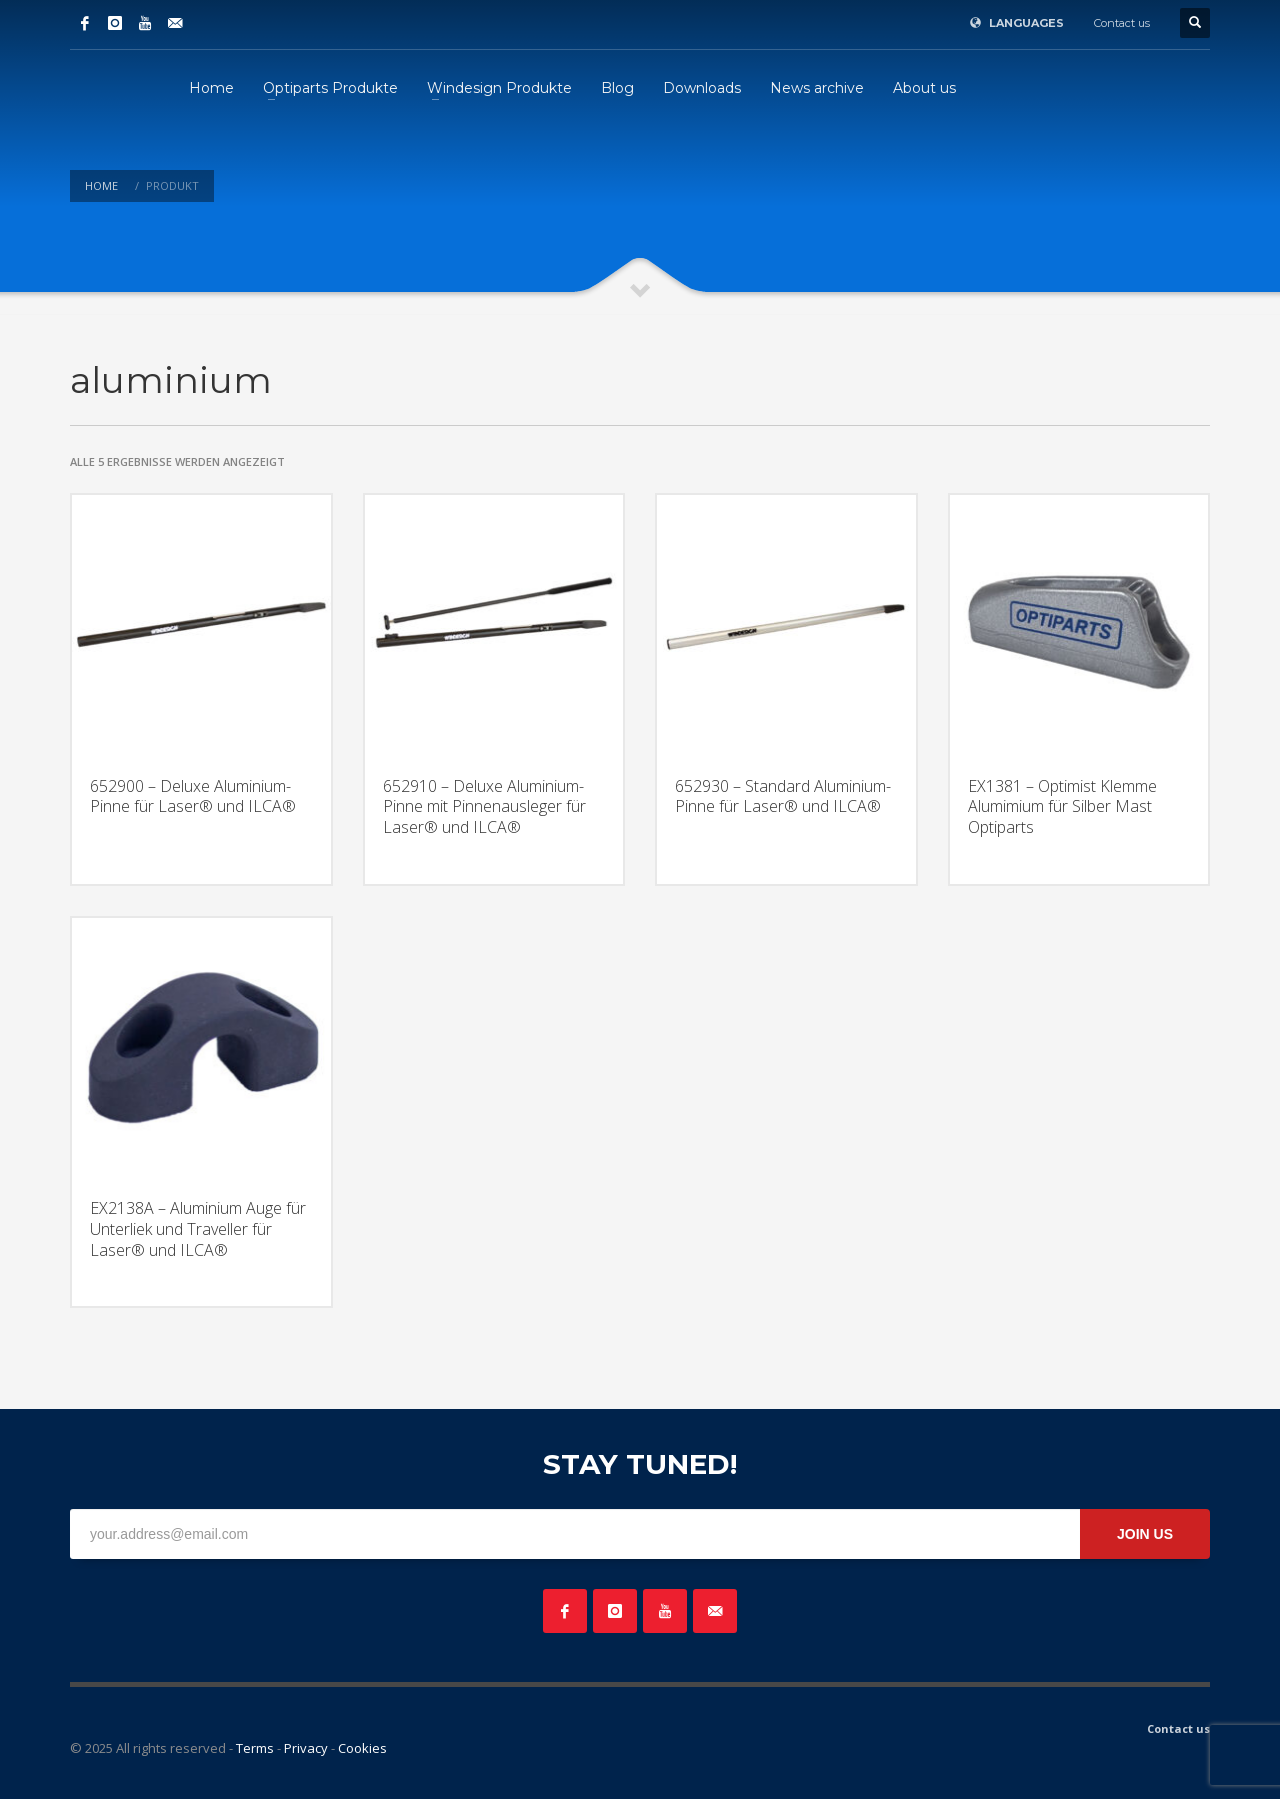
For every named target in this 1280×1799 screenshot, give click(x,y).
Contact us (1122, 23)
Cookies (362, 1748)
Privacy (306, 1748)
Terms (255, 1748)
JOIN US (1145, 1534)
